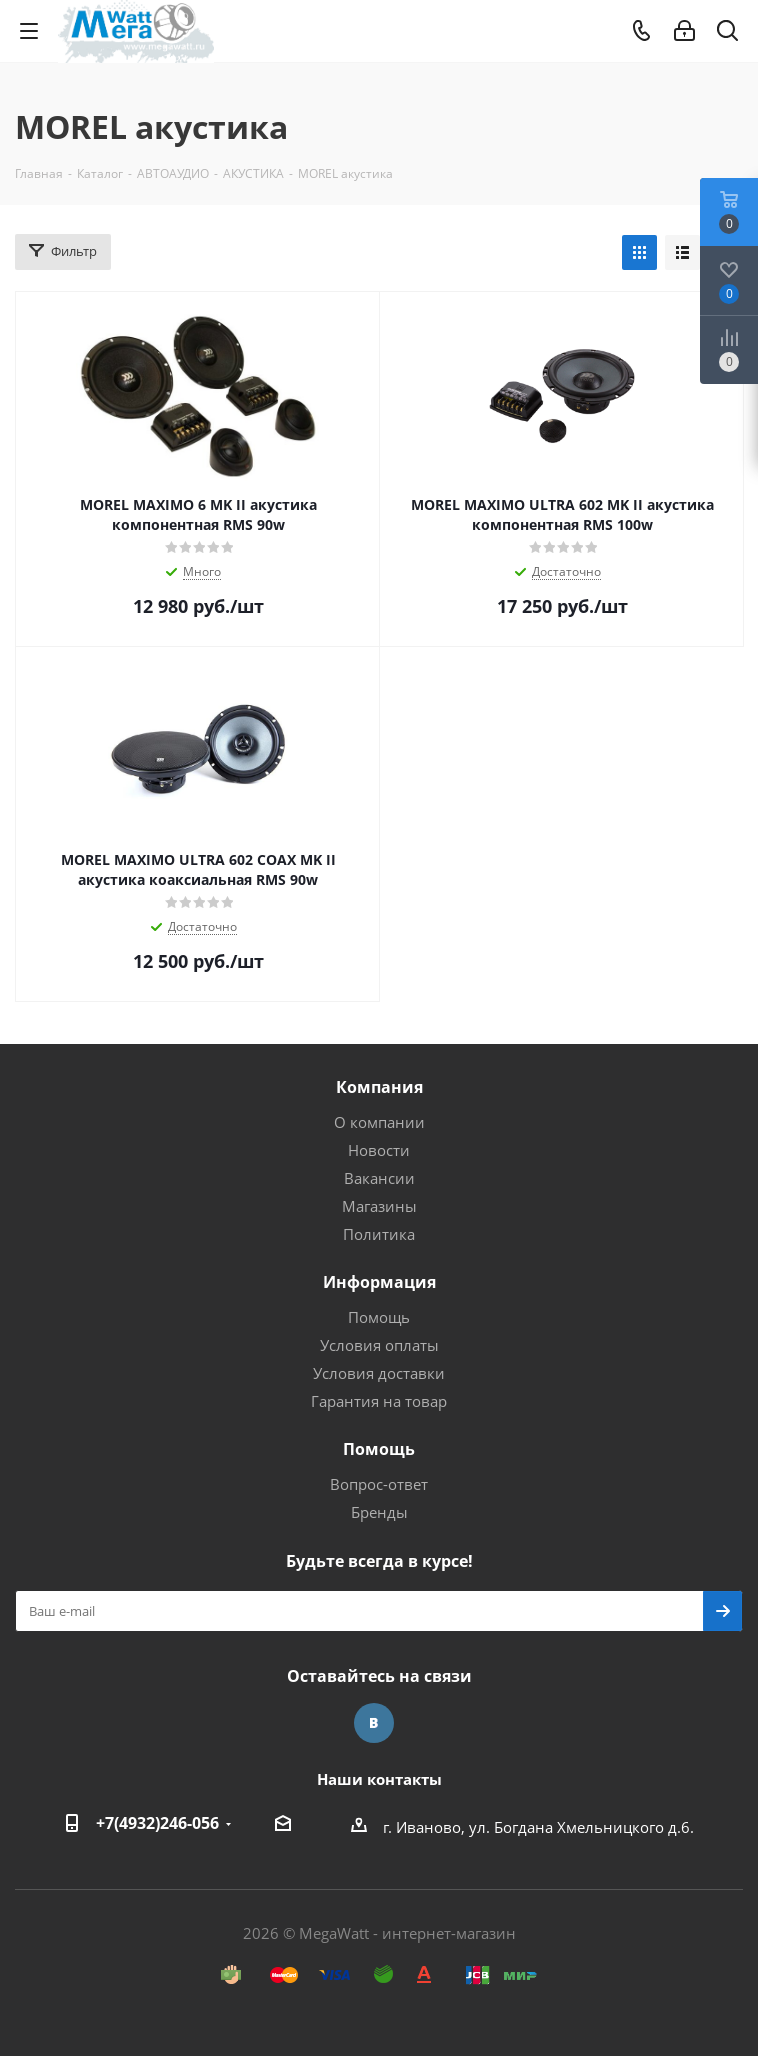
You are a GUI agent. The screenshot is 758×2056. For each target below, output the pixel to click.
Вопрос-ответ (379, 1484)
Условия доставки (379, 1373)
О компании (379, 1122)
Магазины (379, 1206)
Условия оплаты (379, 1345)
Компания (379, 1087)
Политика (379, 1234)
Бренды (379, 1512)
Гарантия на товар (379, 1401)
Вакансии (379, 1178)
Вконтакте (374, 1723)
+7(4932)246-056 (157, 1823)
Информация (379, 1282)
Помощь (379, 1317)
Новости (379, 1150)
